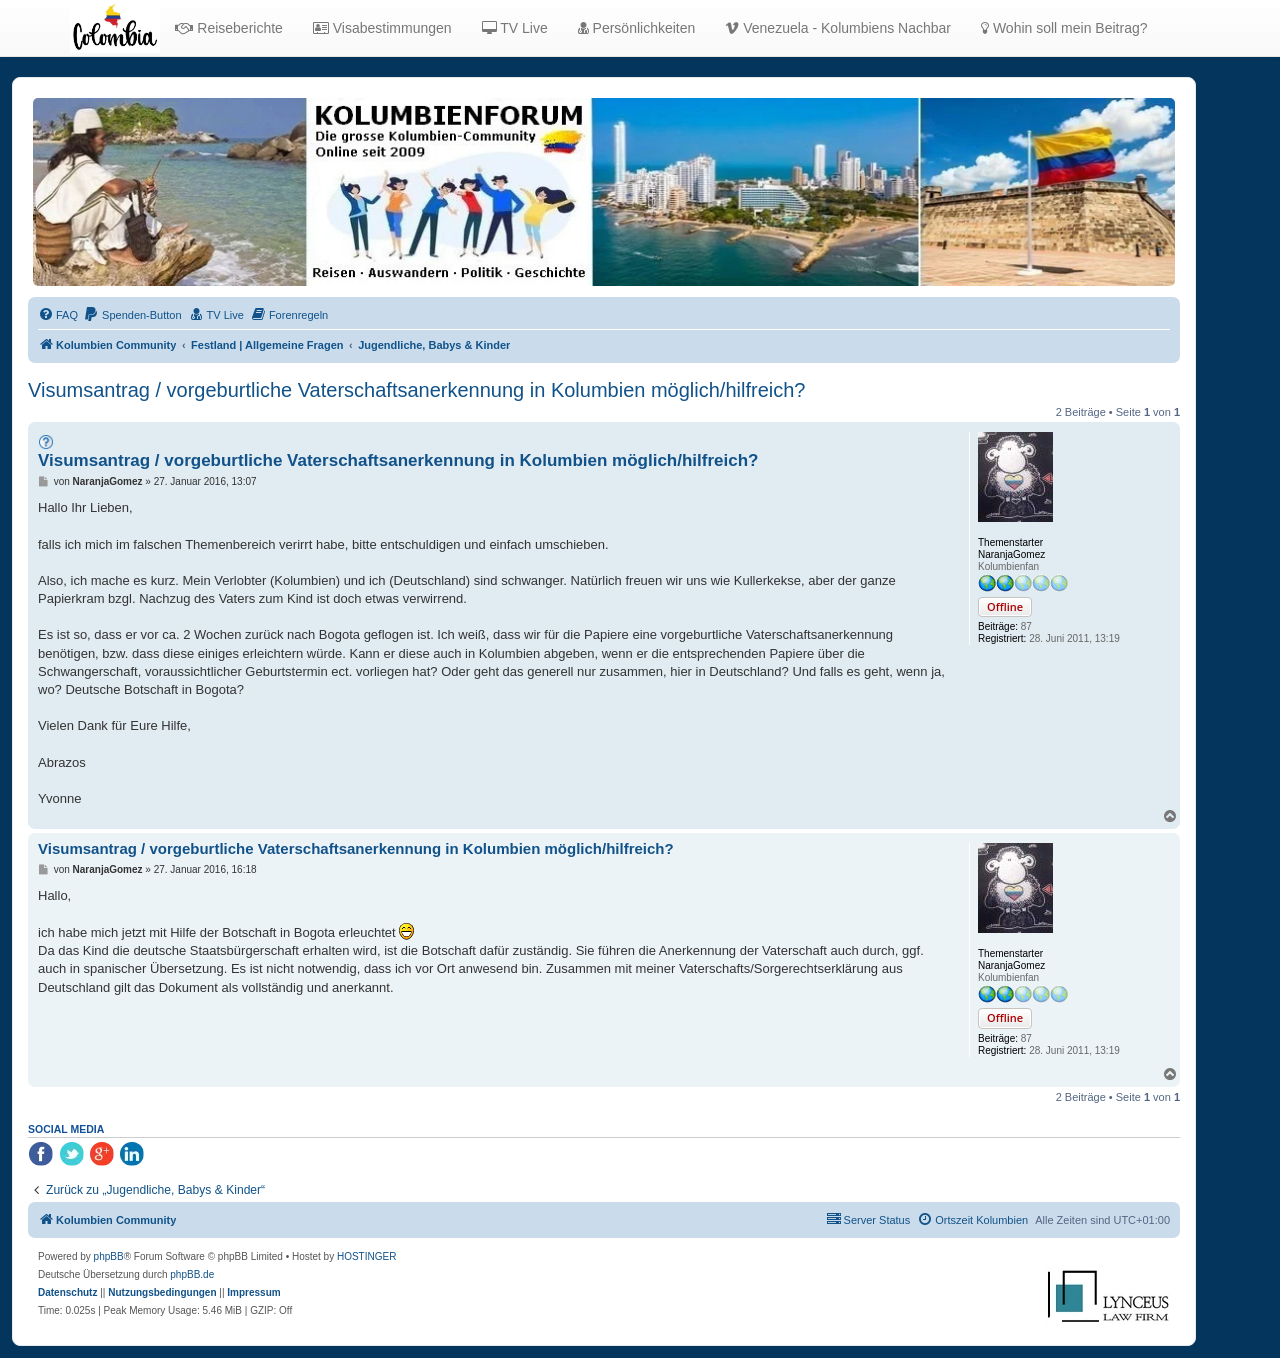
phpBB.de (192, 1274)
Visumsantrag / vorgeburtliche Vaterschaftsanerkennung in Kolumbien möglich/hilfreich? (416, 390)
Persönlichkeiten (637, 28)
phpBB (109, 1256)
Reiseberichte (229, 28)
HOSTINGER (366, 1256)
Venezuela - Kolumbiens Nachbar (838, 28)
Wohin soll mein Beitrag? (1064, 28)
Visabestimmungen (382, 28)
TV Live (515, 28)
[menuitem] (58, 315)
